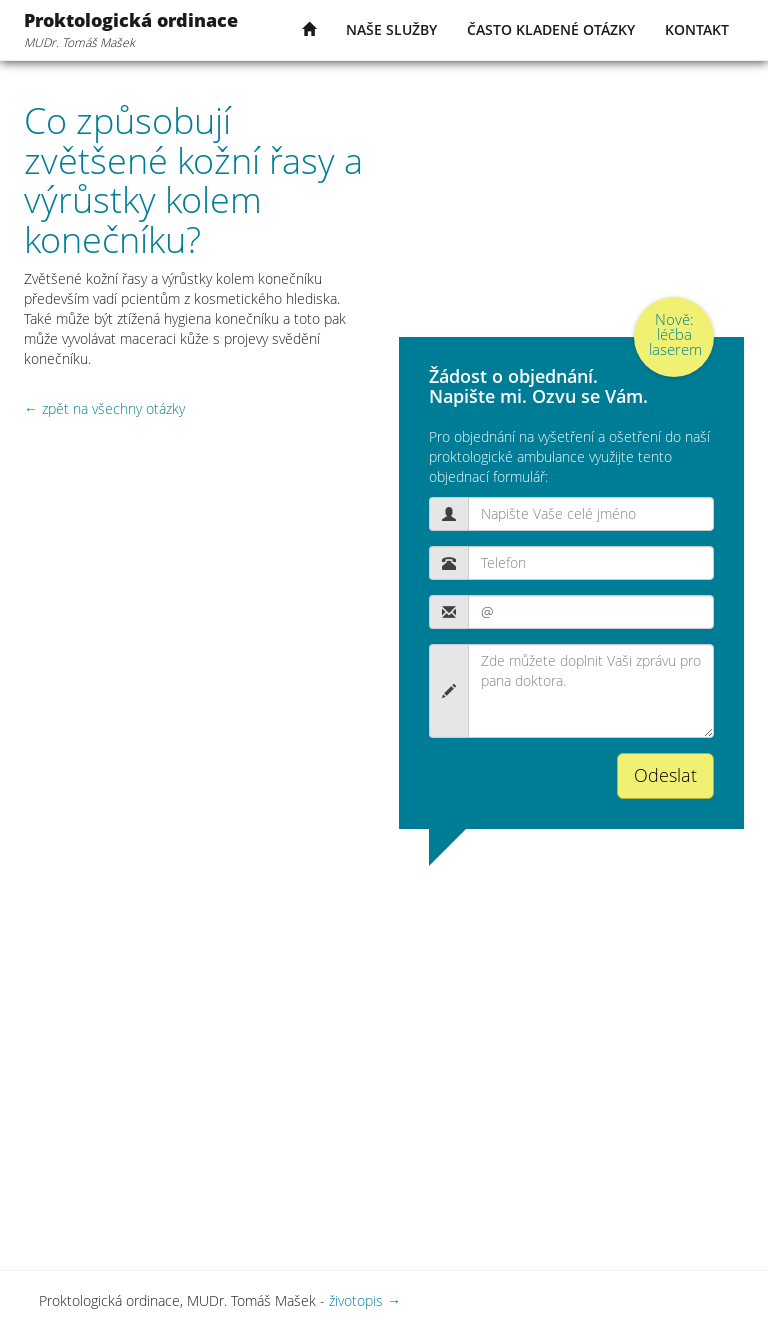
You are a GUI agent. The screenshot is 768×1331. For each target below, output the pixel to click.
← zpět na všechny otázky (104, 408)
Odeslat (665, 775)
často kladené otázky (551, 29)
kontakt (697, 29)
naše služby (391, 29)
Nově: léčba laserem (675, 334)
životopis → (365, 1300)
